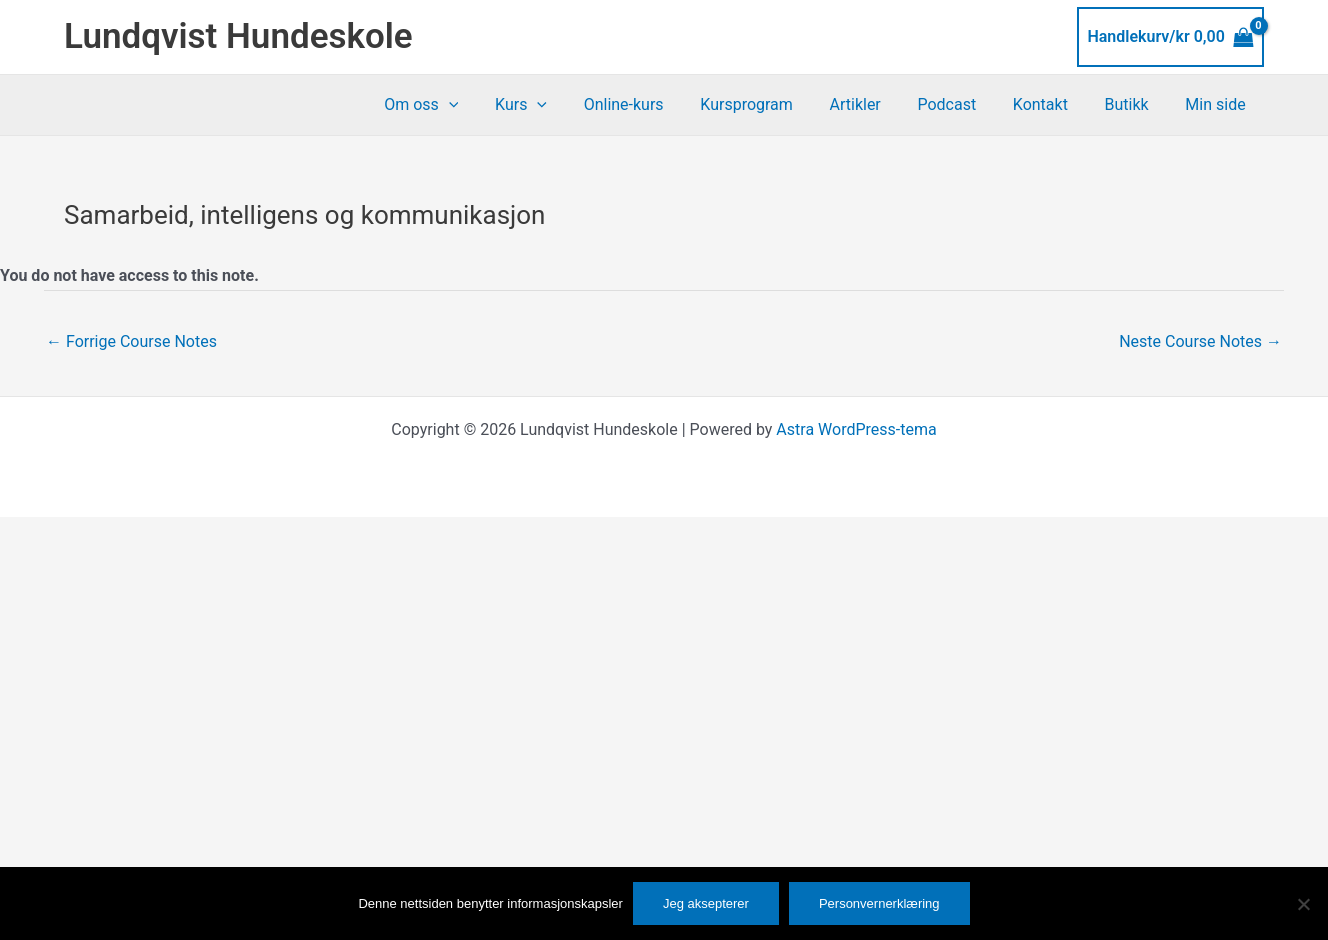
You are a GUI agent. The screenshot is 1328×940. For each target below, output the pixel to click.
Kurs (556, 105)
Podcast (963, 104)
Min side (1218, 104)
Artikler (875, 104)
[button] (488, 105)
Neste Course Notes (1200, 341)
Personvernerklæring (879, 903)
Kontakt (1051, 104)
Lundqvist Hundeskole (238, 36)
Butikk (1134, 104)
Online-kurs (654, 104)
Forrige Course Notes (131, 341)
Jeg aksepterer (706, 903)
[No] (1303, 904)
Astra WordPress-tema (856, 429)
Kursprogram (772, 104)
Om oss (461, 105)
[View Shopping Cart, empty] (1170, 37)
